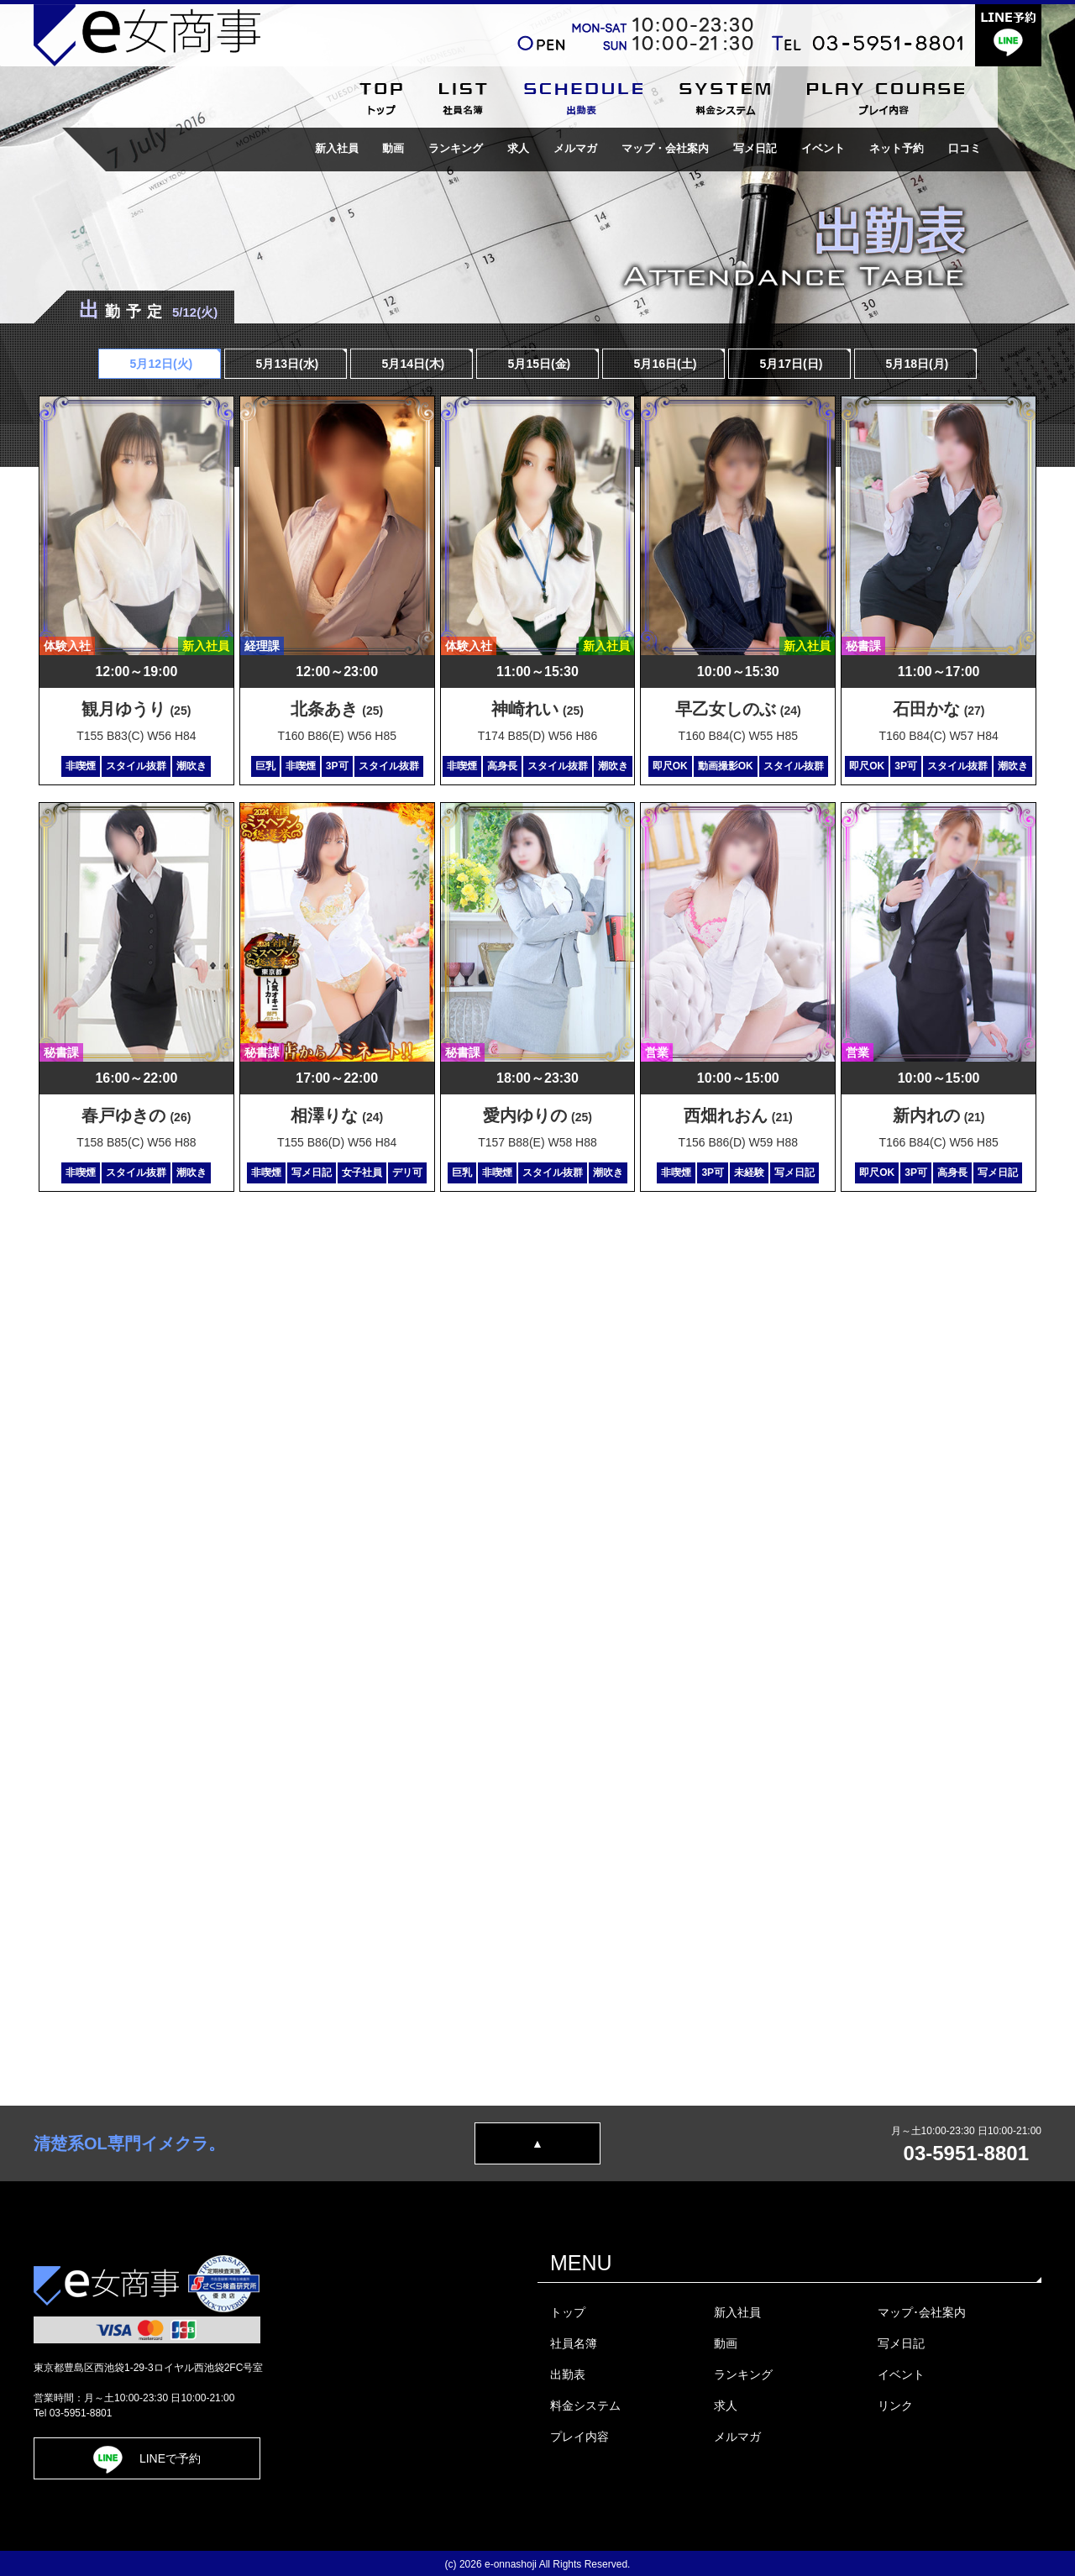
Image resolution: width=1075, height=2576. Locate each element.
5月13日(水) (286, 363)
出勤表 (567, 2374)
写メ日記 (755, 148)
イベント (823, 148)
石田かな (939, 709)
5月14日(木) (412, 363)
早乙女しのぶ (738, 709)
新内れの (939, 1115)
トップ (567, 2312)
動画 (393, 148)
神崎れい (537, 709)
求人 (518, 148)
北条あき (337, 709)
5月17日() (790, 363)
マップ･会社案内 (922, 2312)
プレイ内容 (579, 2436)
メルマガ (575, 148)
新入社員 (336, 148)
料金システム (585, 2405)
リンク (895, 2405)
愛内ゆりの (537, 1115)
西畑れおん (738, 1115)
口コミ (964, 148)
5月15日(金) (538, 363)
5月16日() (664, 363)
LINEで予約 (147, 2458)
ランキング (455, 148)
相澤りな (337, 1115)
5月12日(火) (160, 363)
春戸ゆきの (136, 1115)
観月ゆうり (136, 709)
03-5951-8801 (966, 2153)
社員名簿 (573, 2343)
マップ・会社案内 (665, 148)
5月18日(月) (916, 363)
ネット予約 (896, 148)
